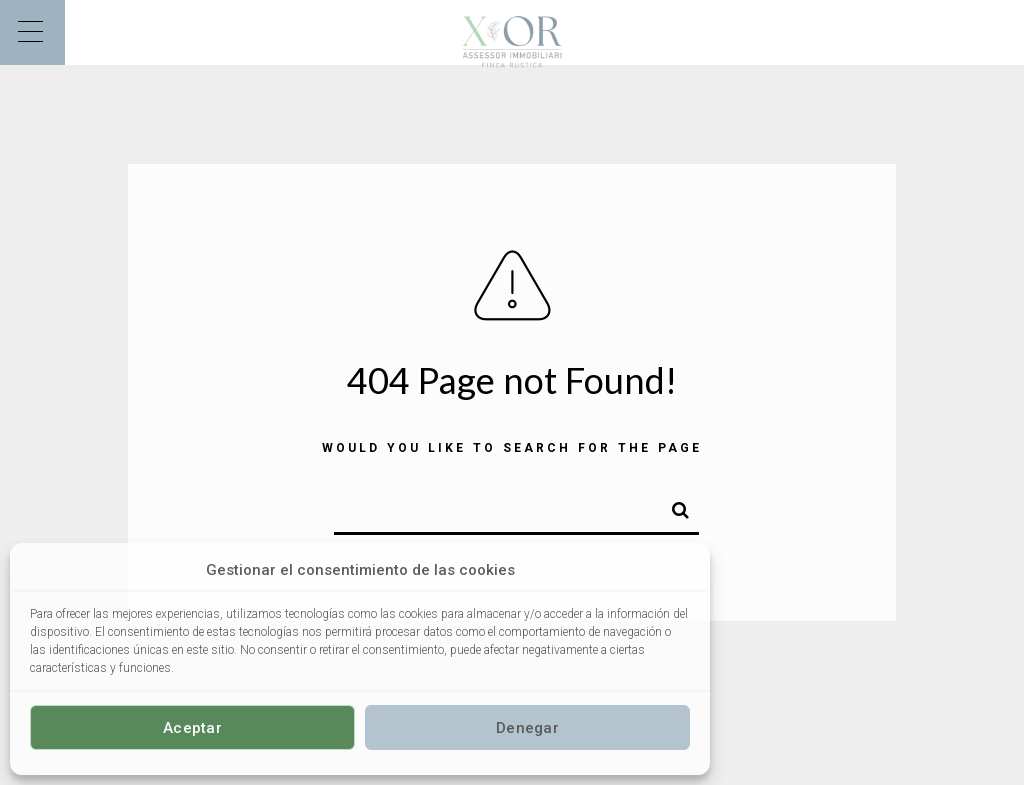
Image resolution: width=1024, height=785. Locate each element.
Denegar (527, 728)
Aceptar (192, 728)
